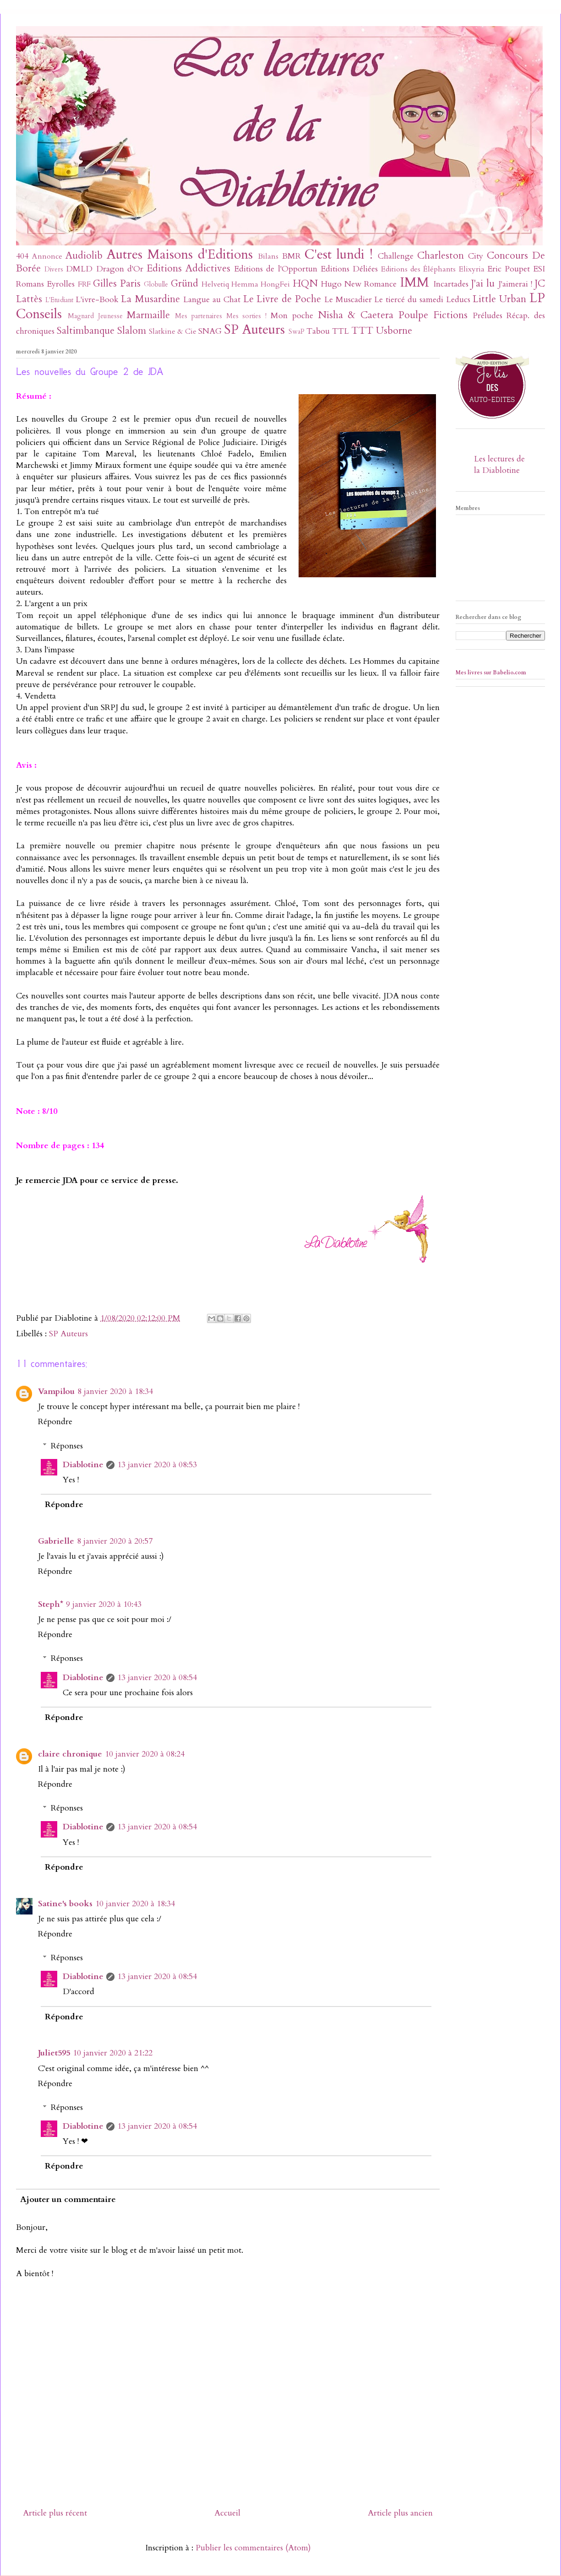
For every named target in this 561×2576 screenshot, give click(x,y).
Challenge (396, 256)
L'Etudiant (59, 300)
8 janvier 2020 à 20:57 (115, 1541)
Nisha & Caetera (356, 315)
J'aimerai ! (515, 284)
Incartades (450, 284)
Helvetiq (215, 284)
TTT (362, 330)
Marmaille (148, 315)
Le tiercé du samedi (408, 299)
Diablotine (83, 1464)
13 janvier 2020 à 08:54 (157, 1677)
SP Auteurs (254, 329)
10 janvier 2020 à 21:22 (113, 2053)
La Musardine (150, 299)
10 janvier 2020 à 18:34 (135, 1903)
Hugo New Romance (359, 284)
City (475, 256)
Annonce (47, 256)
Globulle (156, 284)
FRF (84, 284)
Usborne (394, 330)
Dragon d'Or (119, 269)
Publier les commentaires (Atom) (253, 2548)
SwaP (297, 331)
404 (22, 256)
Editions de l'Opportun (275, 269)
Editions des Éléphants (418, 269)
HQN (305, 283)
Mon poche (292, 315)
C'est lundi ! (339, 254)
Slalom (131, 330)
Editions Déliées (349, 269)
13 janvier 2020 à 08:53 (157, 1464)
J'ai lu (483, 283)
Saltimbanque (85, 330)
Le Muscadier (348, 299)
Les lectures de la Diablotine (499, 464)
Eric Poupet (508, 269)
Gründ (184, 283)
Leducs (458, 299)
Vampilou (56, 1391)
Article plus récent (55, 2513)
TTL (340, 331)
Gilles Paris (117, 283)
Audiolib (84, 255)
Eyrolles (61, 284)
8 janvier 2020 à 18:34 (115, 1391)
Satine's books (65, 1903)
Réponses (67, 1446)
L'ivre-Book (97, 299)
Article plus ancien (400, 2513)
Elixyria (472, 269)
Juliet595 (54, 2053)
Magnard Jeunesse (95, 316)
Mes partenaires (198, 316)
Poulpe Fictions (433, 315)
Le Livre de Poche (282, 299)
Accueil (227, 2513)
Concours (507, 255)
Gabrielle (56, 1541)
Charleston (440, 255)
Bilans (268, 256)
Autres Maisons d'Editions (180, 254)
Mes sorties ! (246, 316)
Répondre (55, 1421)
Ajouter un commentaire (68, 2199)
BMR (291, 256)
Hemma (244, 284)
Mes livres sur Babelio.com (491, 672)
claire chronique (70, 1754)
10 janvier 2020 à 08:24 (145, 1754)
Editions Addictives (188, 268)
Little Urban (499, 299)
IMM (414, 282)
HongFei (275, 284)
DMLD (79, 269)
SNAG (210, 331)
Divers (53, 269)
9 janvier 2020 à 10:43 (104, 1604)
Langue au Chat (211, 299)
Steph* (50, 1604)
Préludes (487, 315)
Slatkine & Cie (172, 331)
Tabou (318, 331)
